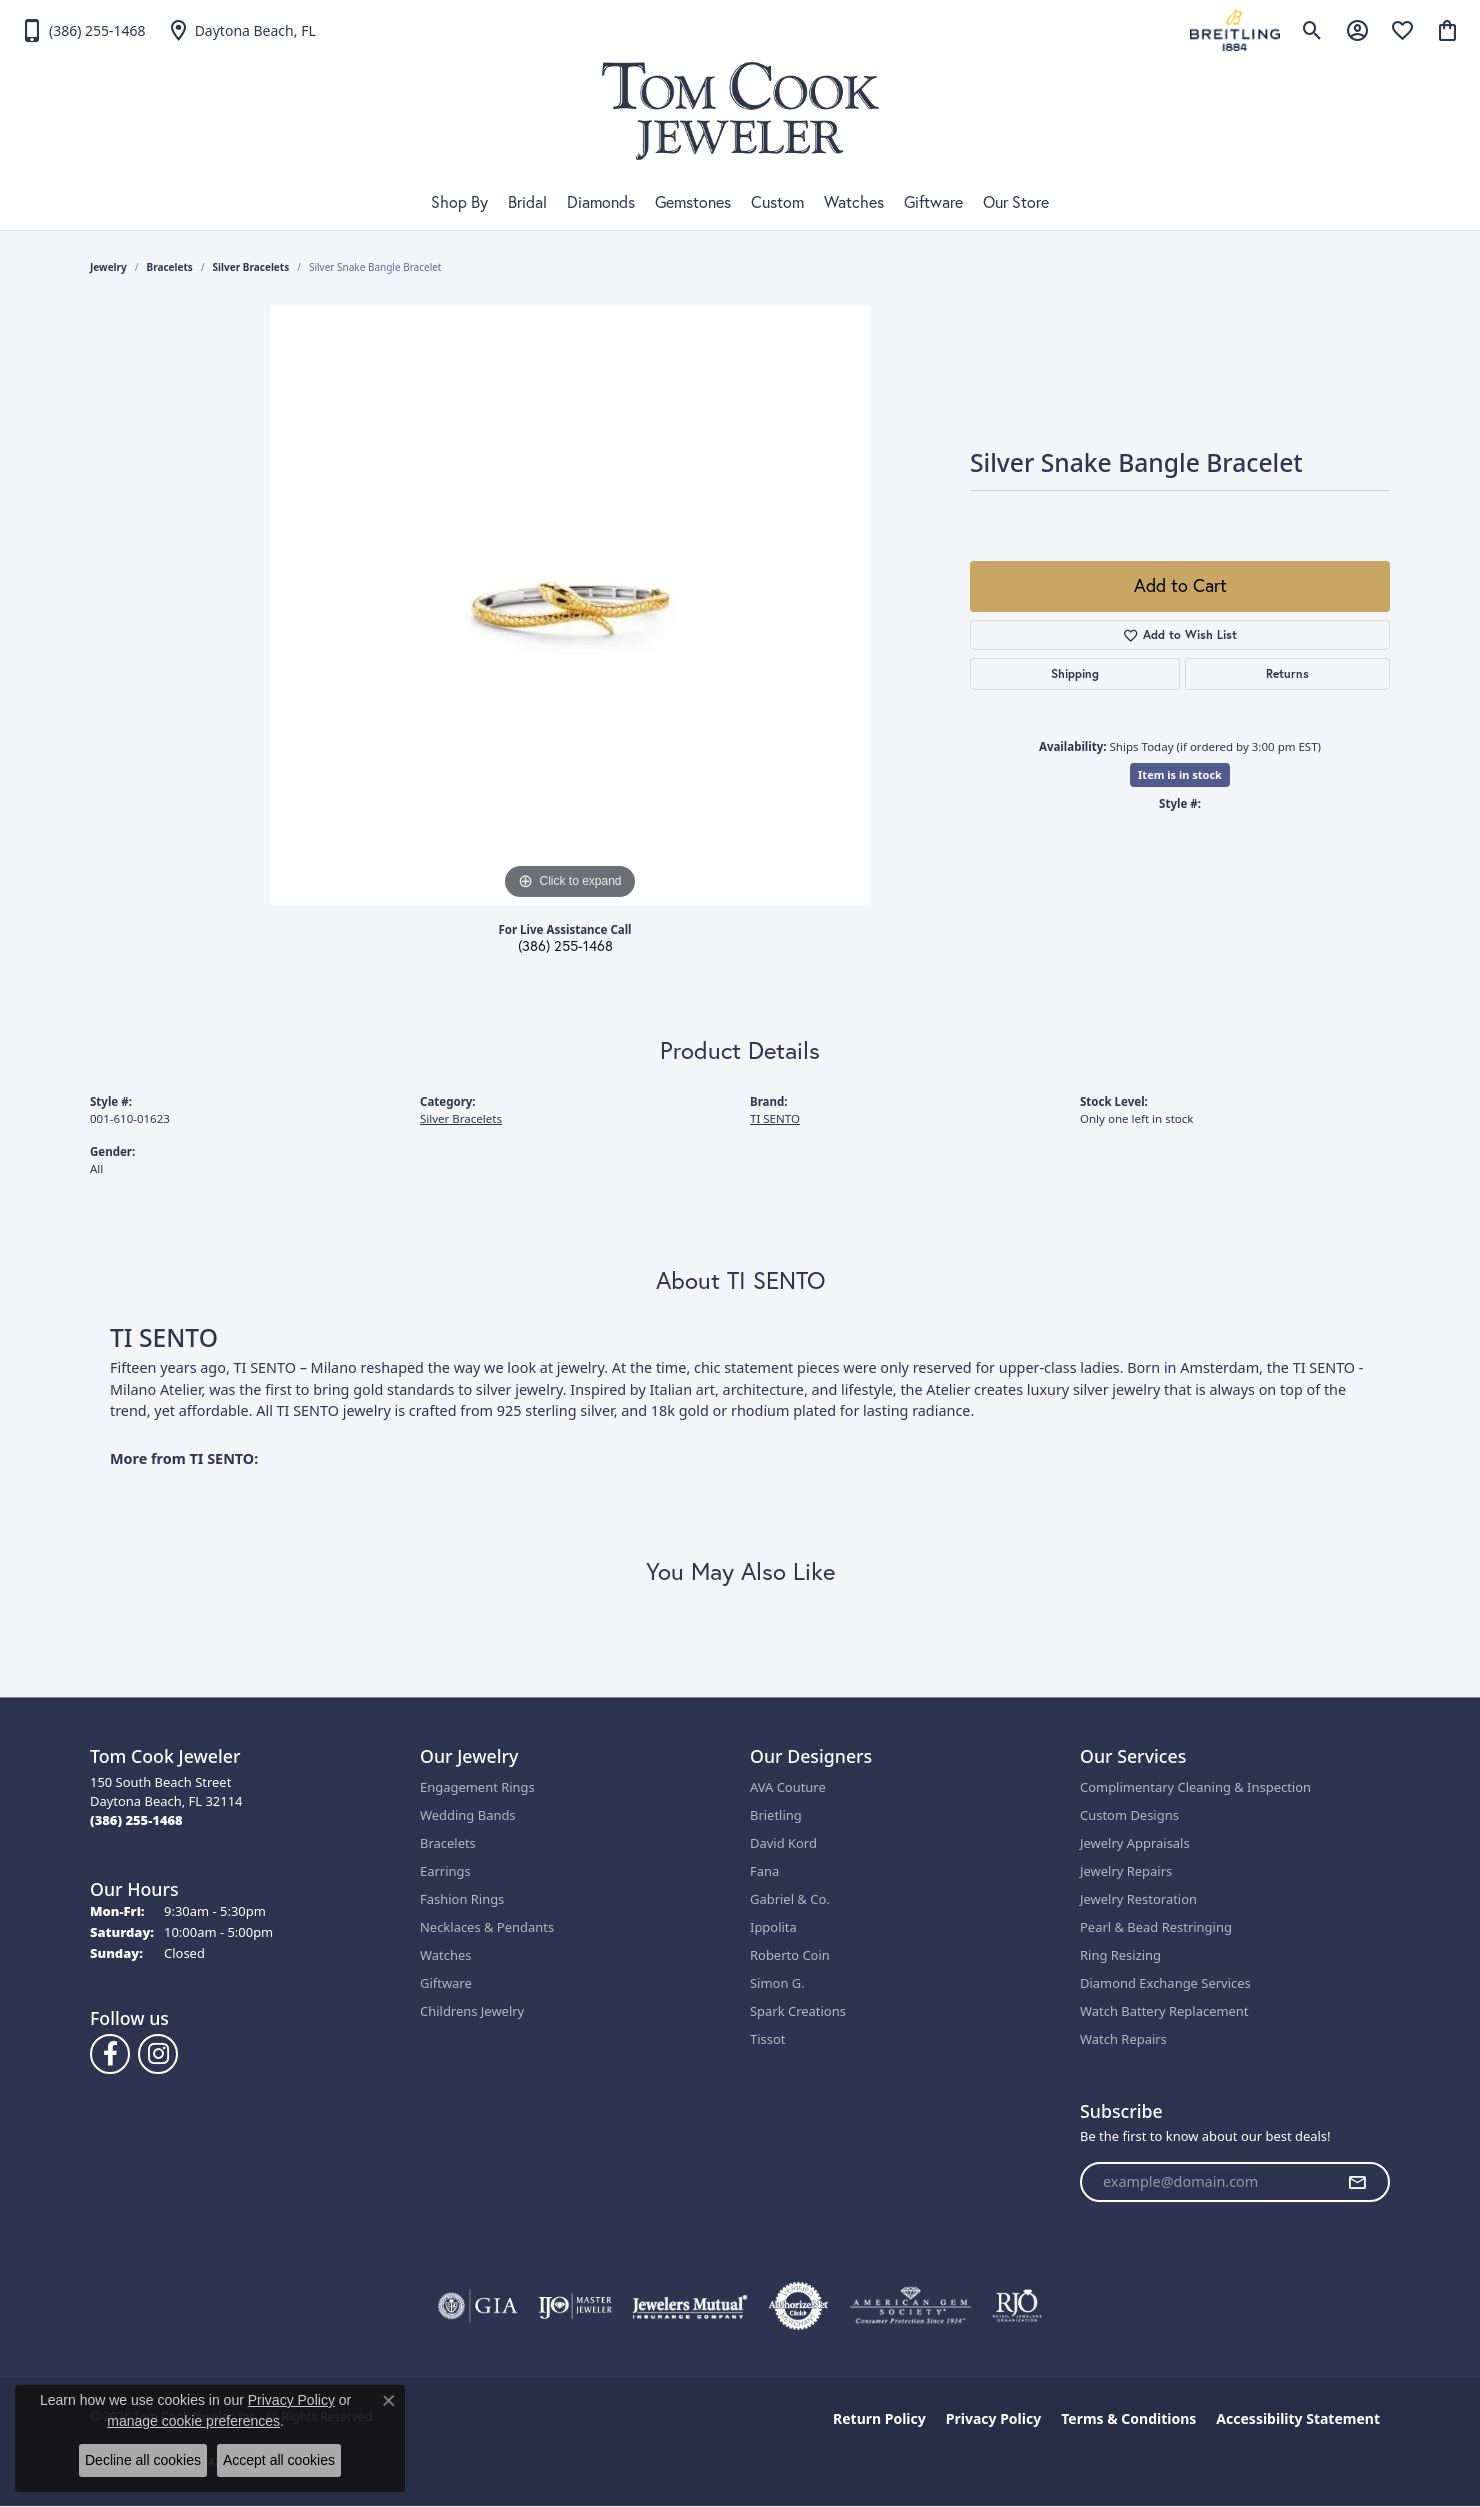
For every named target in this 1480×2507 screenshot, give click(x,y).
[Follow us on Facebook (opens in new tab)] (110, 2054)
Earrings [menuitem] (445, 1871)
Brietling (776, 1815)
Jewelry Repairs (1126, 1871)
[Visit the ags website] (910, 2306)
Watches (854, 202)
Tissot (767, 2039)
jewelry (108, 267)
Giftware (933, 202)
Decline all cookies (143, 2460)
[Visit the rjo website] (1017, 2306)
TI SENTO (775, 1118)
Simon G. (777, 1983)
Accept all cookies (279, 2460)
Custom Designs (1129, 1815)
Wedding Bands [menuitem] (468, 1815)
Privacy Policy (993, 2418)
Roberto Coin (790, 1955)
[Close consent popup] (389, 2401)
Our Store (1016, 202)
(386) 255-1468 (565, 946)
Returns (1287, 673)
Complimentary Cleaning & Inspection (1195, 1787)
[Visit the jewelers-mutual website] (689, 2306)
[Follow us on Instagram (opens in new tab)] (158, 2054)
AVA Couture (788, 1787)
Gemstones (693, 202)
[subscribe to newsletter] (1357, 2182)
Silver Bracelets (251, 267)
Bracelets (170, 267)
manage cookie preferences (193, 2421)
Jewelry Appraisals (1135, 1843)
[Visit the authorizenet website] (799, 2306)
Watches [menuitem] (445, 1955)
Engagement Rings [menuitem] (477, 1787)
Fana (764, 1871)
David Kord (783, 1843)
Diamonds (601, 202)
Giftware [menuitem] (446, 1983)
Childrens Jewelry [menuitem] (472, 2011)
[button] (1312, 30)
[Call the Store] (136, 1820)
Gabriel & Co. (790, 1899)
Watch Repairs (1123, 2039)
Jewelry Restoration (1138, 1899)
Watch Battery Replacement (1164, 2011)
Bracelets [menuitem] (448, 1843)
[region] (570, 605)
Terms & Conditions (1128, 2418)
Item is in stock (1180, 774)
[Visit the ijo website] (575, 2306)
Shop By (459, 202)
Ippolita (773, 1927)
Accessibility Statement (1298, 2418)
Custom (777, 202)
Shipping (1075, 673)
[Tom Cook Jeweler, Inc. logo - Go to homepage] (740, 111)
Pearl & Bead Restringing (1156, 1927)
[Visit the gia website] (478, 2306)
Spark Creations (798, 2011)
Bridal (527, 202)
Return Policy (879, 2418)
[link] (83, 30)
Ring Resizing (1120, 1955)
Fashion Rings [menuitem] (462, 1899)
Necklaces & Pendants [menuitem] (487, 1927)
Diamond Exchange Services (1165, 1983)
